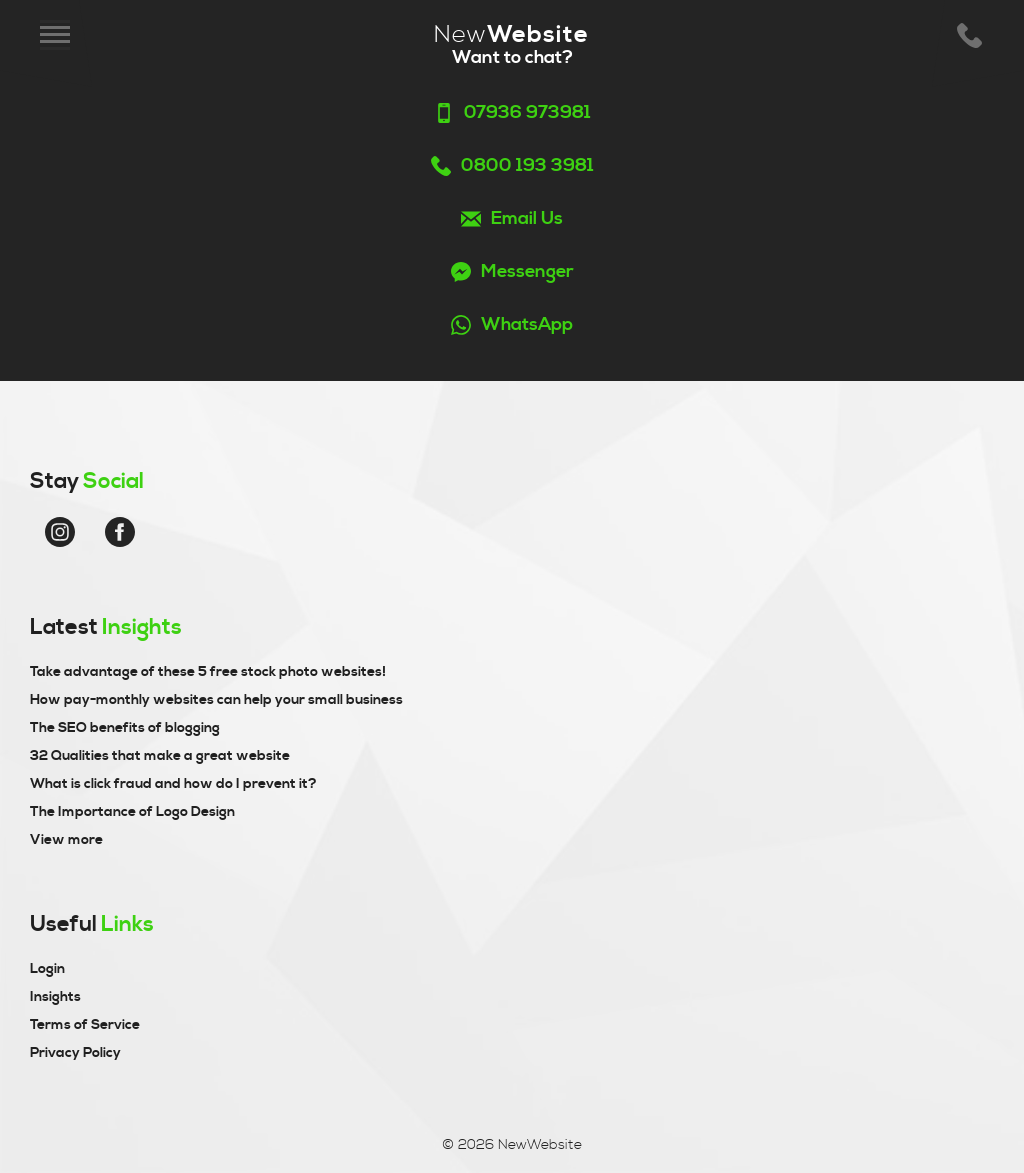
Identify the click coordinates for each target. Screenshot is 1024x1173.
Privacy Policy (75, 1053)
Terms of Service (85, 1025)
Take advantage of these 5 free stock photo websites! (208, 672)
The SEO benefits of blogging (125, 728)
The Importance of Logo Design (132, 812)
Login (47, 969)
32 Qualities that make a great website (160, 756)
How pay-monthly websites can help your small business (216, 700)
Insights (55, 997)
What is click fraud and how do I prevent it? (173, 784)
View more (66, 840)
